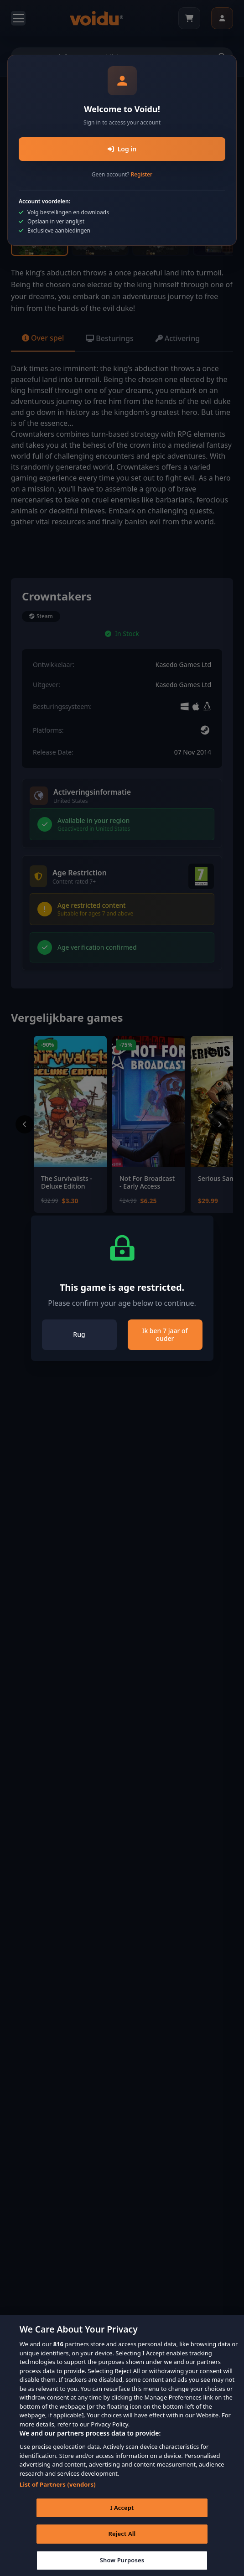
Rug (79, 1334)
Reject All (122, 2544)
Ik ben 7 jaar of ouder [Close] (164, 1334)
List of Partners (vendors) (58, 2495)
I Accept (122, 2518)
